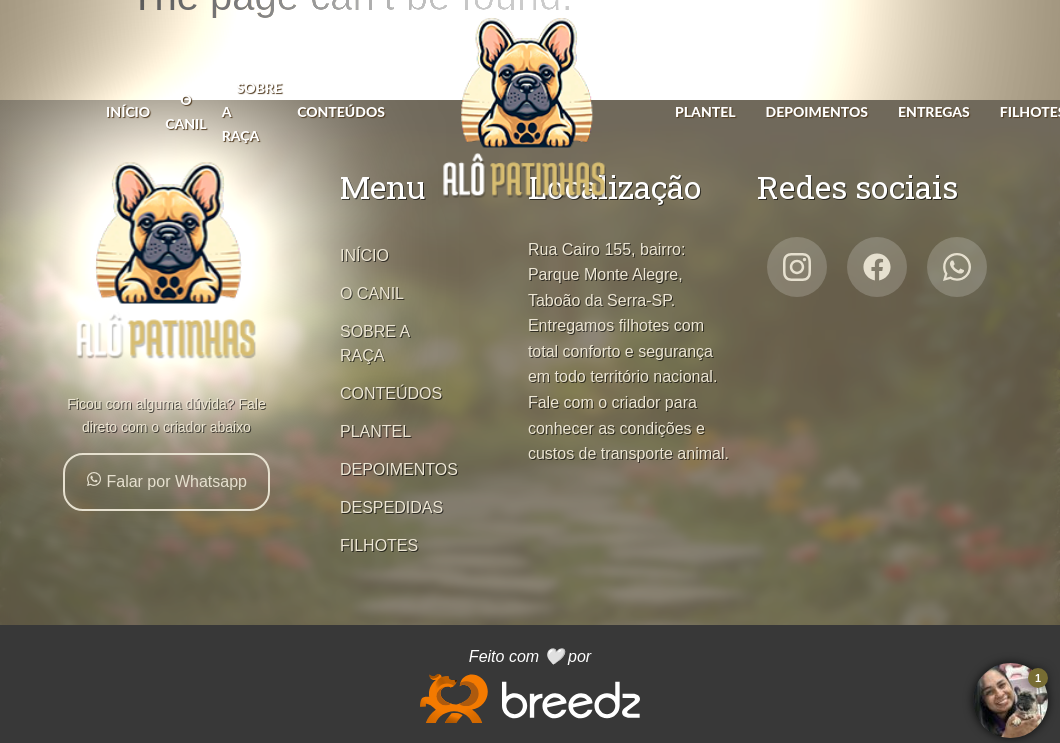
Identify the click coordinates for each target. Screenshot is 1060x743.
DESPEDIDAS (391, 507)
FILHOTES (379, 545)
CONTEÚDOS (341, 111)
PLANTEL (705, 111)
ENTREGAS (934, 111)
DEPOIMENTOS (817, 111)
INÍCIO (128, 111)
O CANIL (372, 293)
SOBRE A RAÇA (374, 343)
